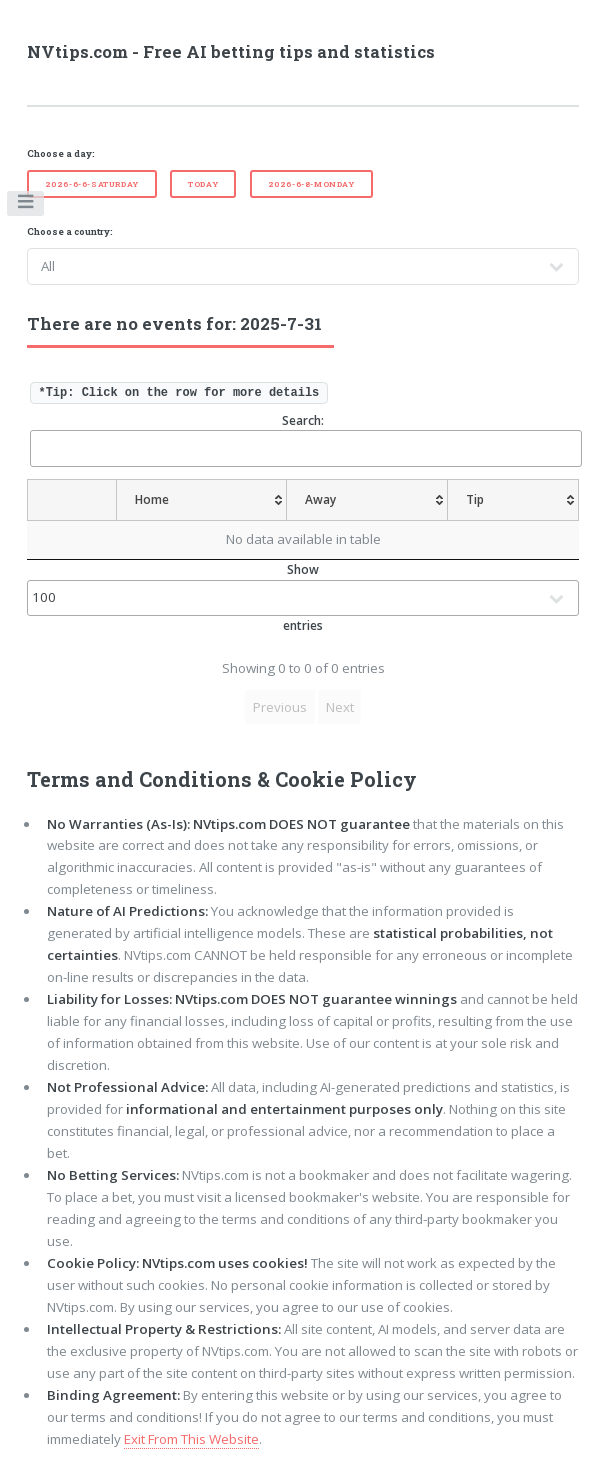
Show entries (303, 597)
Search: (305, 439)
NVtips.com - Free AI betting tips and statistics (231, 52)
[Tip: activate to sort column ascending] (513, 500)
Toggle (26, 206)
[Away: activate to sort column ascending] (367, 500)
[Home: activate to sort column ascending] (201, 500)
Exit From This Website (191, 1439)
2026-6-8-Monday (311, 184)
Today (203, 184)
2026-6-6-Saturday (92, 184)
